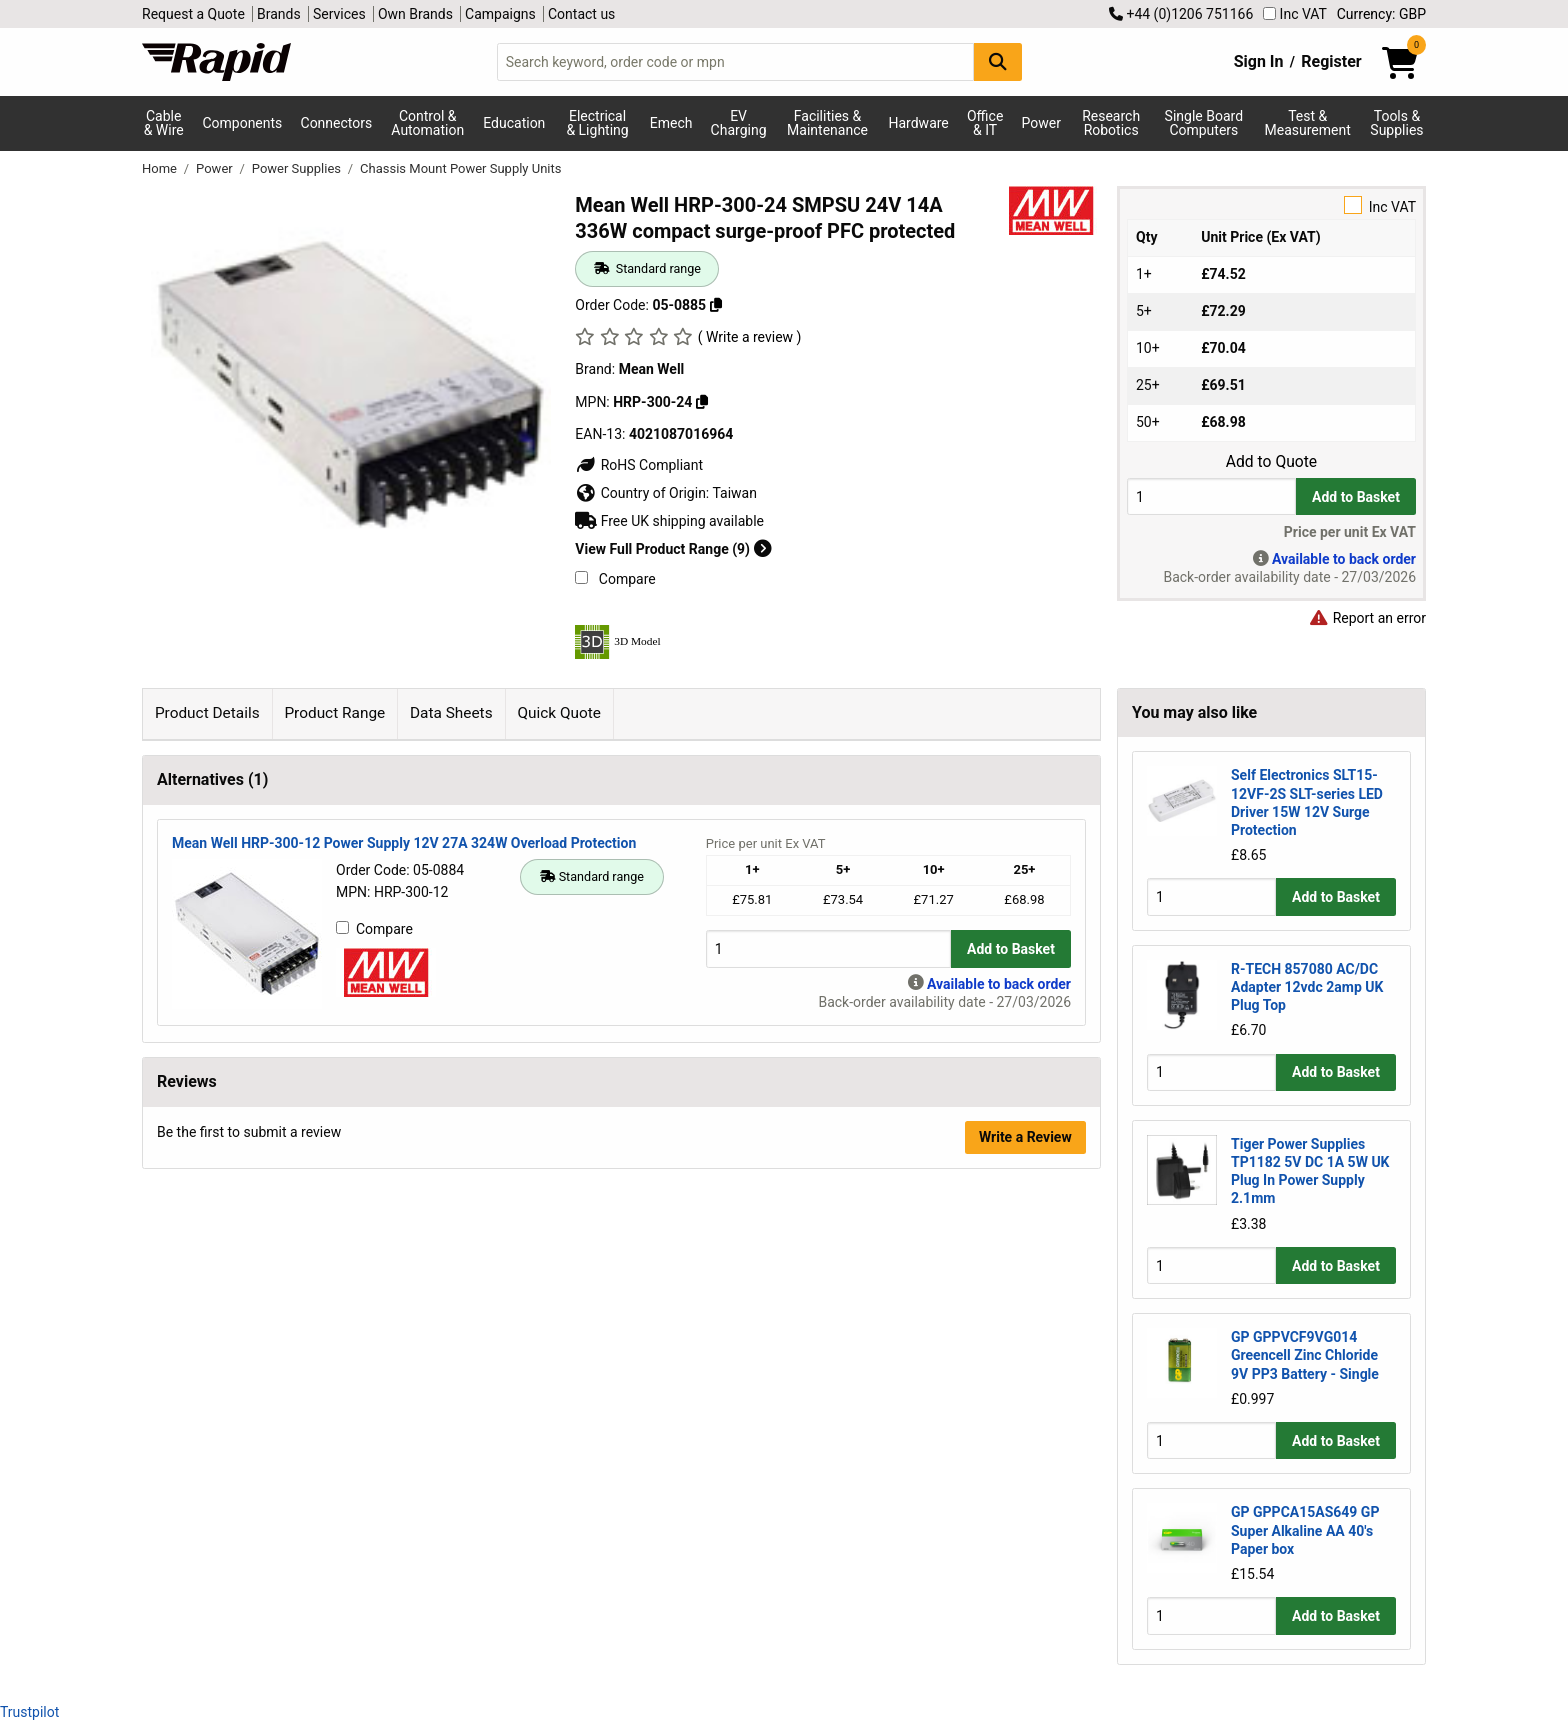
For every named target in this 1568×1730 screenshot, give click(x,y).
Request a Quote (193, 14)
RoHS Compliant (639, 465)
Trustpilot (29, 1712)
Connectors (337, 123)
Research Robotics (1111, 123)
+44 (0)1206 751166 (1181, 14)
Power (1041, 123)
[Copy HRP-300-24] (702, 402)
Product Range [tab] (334, 713)
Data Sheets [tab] (451, 713)
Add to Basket (1356, 497)
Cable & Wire (164, 123)
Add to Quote (1271, 462)
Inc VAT (1295, 14)
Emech (671, 123)
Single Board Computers (1204, 123)
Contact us (581, 14)
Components (242, 123)
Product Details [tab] (207, 713)
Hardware (919, 123)
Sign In (1259, 61)
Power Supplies (298, 168)
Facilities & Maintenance (827, 123)
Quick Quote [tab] (559, 713)
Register (1331, 61)
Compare (615, 579)
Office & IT (985, 123)
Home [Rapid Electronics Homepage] (161, 168)
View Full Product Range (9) (673, 549)
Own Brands (415, 14)
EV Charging (739, 123)
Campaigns (500, 14)
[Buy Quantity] (1211, 496)
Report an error (1367, 618)
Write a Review (1025, 1137)
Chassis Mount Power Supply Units (460, 168)
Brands (279, 14)
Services (339, 14)
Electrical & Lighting (597, 123)
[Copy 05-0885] (716, 305)
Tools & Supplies (1396, 123)
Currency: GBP (1381, 14)
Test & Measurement (1308, 123)
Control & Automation (427, 123)
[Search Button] (998, 61)
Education (514, 123)
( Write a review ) (750, 337)
